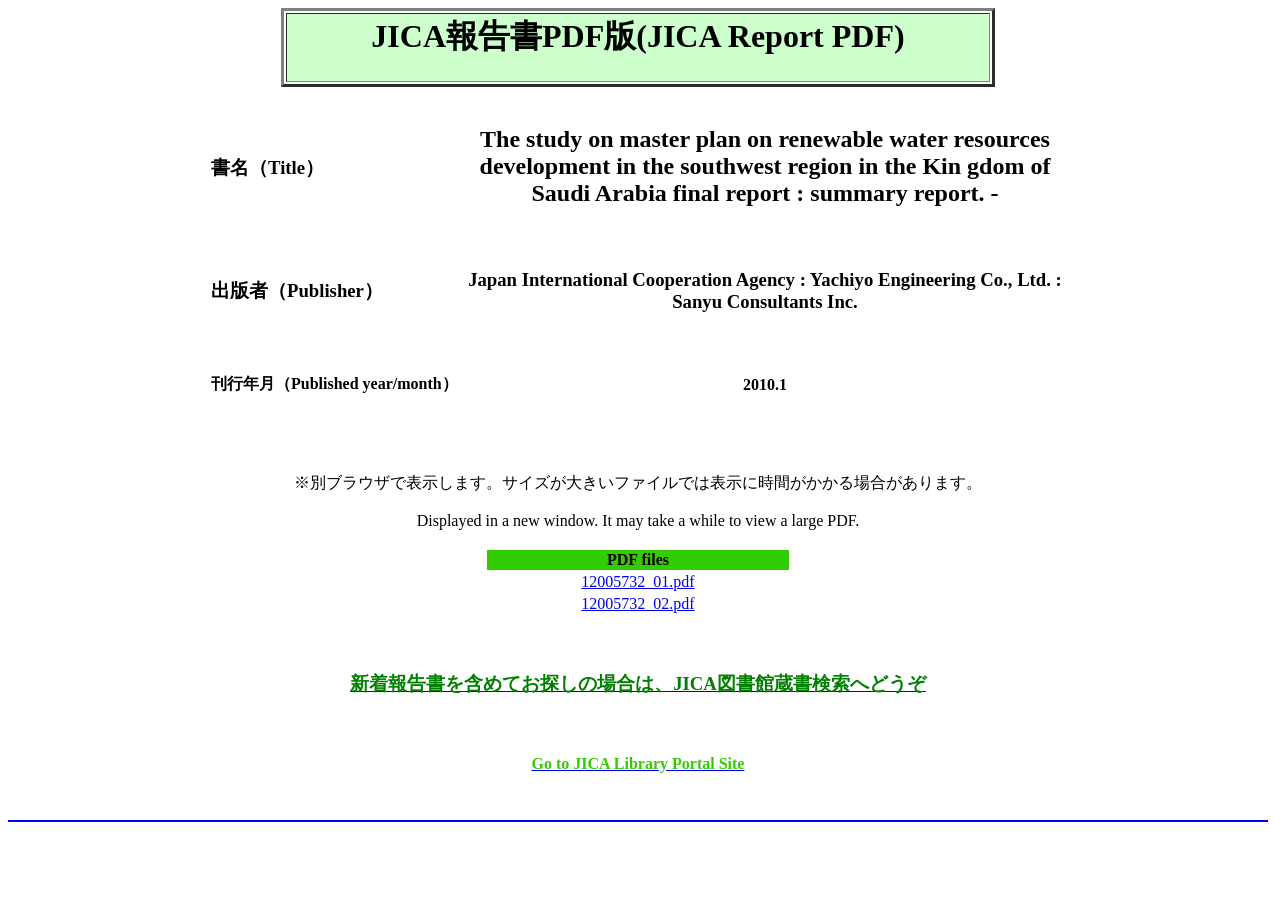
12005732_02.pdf (637, 603)
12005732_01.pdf (637, 581)
